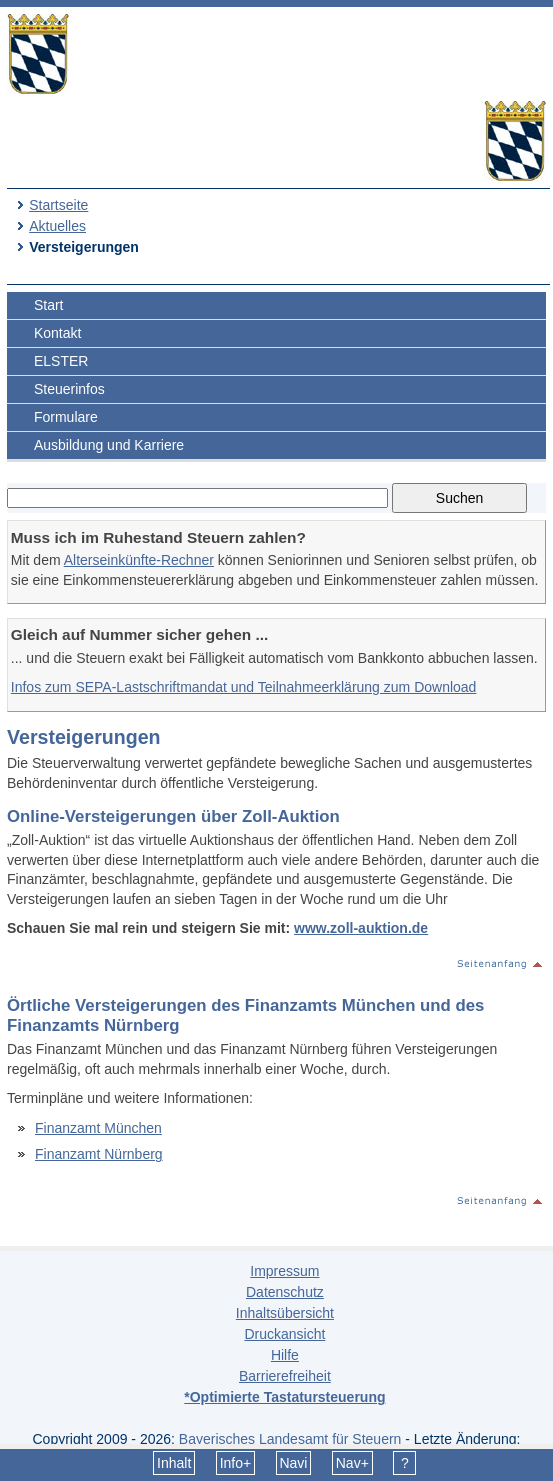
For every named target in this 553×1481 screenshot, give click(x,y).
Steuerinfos (69, 389)
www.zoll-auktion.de (361, 928)
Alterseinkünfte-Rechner (139, 560)
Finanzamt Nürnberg (99, 1154)
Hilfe (285, 1355)
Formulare (66, 417)
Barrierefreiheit (285, 1376)
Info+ (236, 1463)
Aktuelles (57, 226)
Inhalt (174, 1463)
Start (49, 305)
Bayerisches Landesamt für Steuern (290, 1439)
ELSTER (61, 361)
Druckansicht (284, 1334)
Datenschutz (285, 1292)
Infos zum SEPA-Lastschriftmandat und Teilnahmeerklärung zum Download (244, 687)
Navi (293, 1463)
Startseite (58, 205)
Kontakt (57, 333)
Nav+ (352, 1463)
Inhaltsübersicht (285, 1313)
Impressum (284, 1271)
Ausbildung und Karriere (109, 445)
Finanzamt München (98, 1128)
